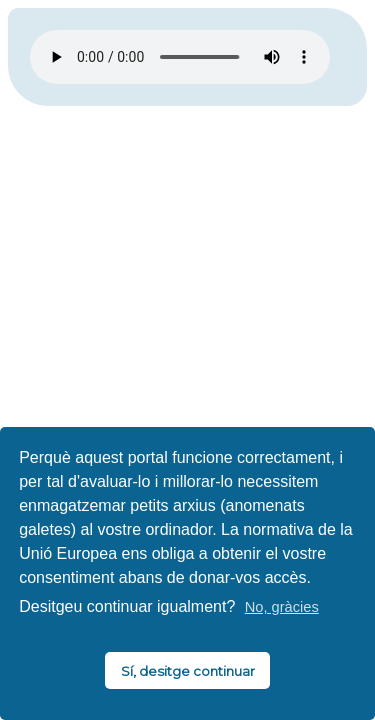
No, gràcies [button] (282, 607)
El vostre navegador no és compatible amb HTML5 (180, 57)
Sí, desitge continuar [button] (188, 671)
